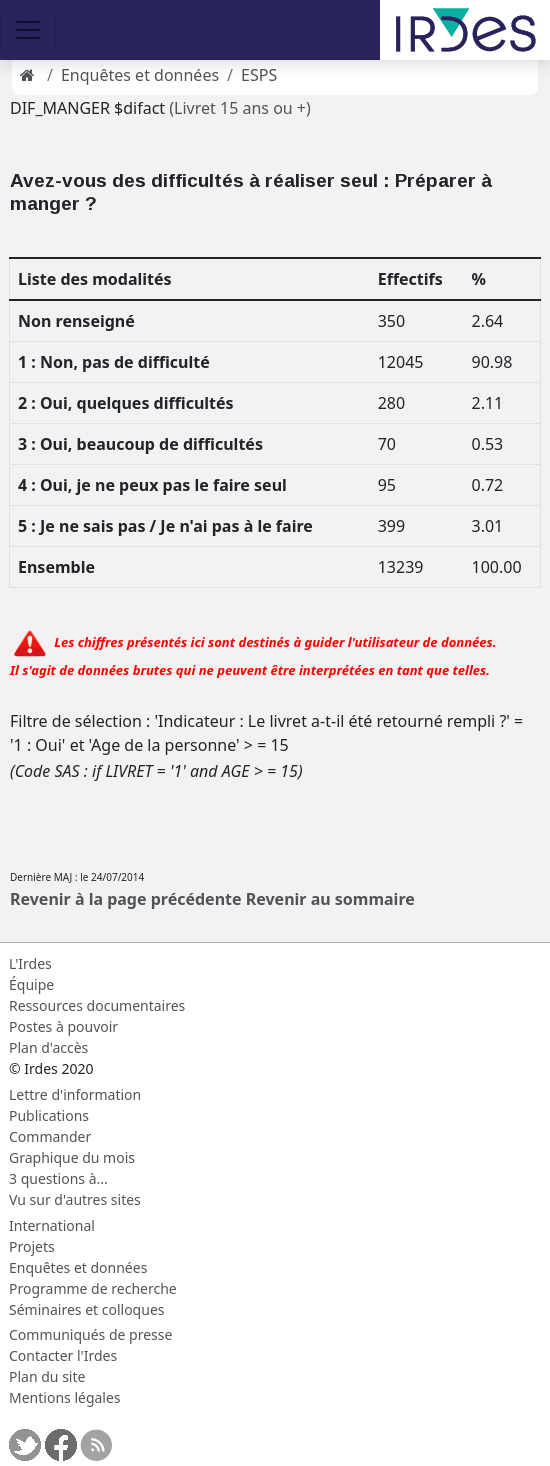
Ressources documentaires (97, 1005)
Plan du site (47, 1376)
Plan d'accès (48, 1047)
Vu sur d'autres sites (75, 1199)
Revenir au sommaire (330, 899)
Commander (50, 1136)
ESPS (259, 75)
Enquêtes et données (140, 75)
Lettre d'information (75, 1094)
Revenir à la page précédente (126, 899)
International (52, 1225)
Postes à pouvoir (63, 1026)
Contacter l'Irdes (63, 1355)
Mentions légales (65, 1397)
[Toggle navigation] (28, 30)
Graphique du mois (72, 1157)
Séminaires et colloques (86, 1309)
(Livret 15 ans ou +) (240, 108)
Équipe (31, 984)
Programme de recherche (93, 1288)
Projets (32, 1246)
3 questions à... (58, 1178)
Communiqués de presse (90, 1334)
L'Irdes (30, 963)
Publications (49, 1115)
